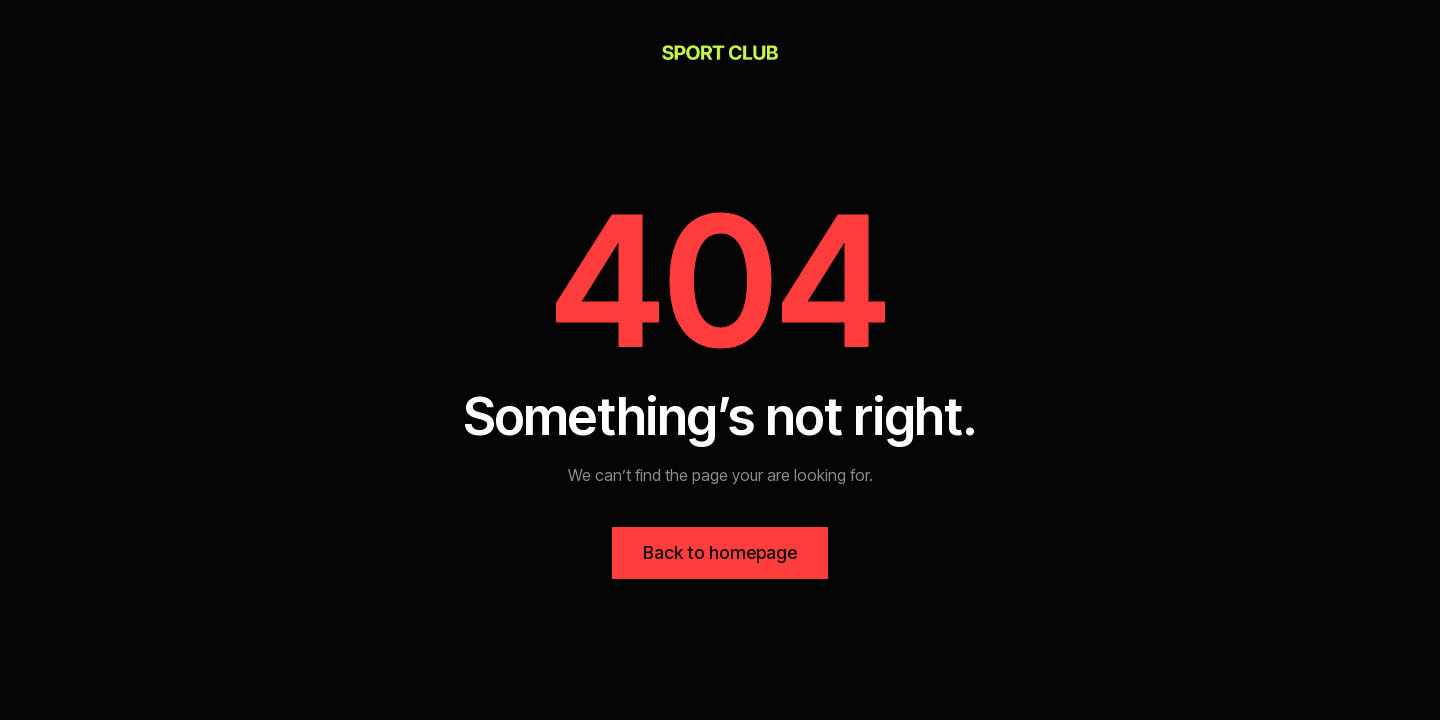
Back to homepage (720, 552)
